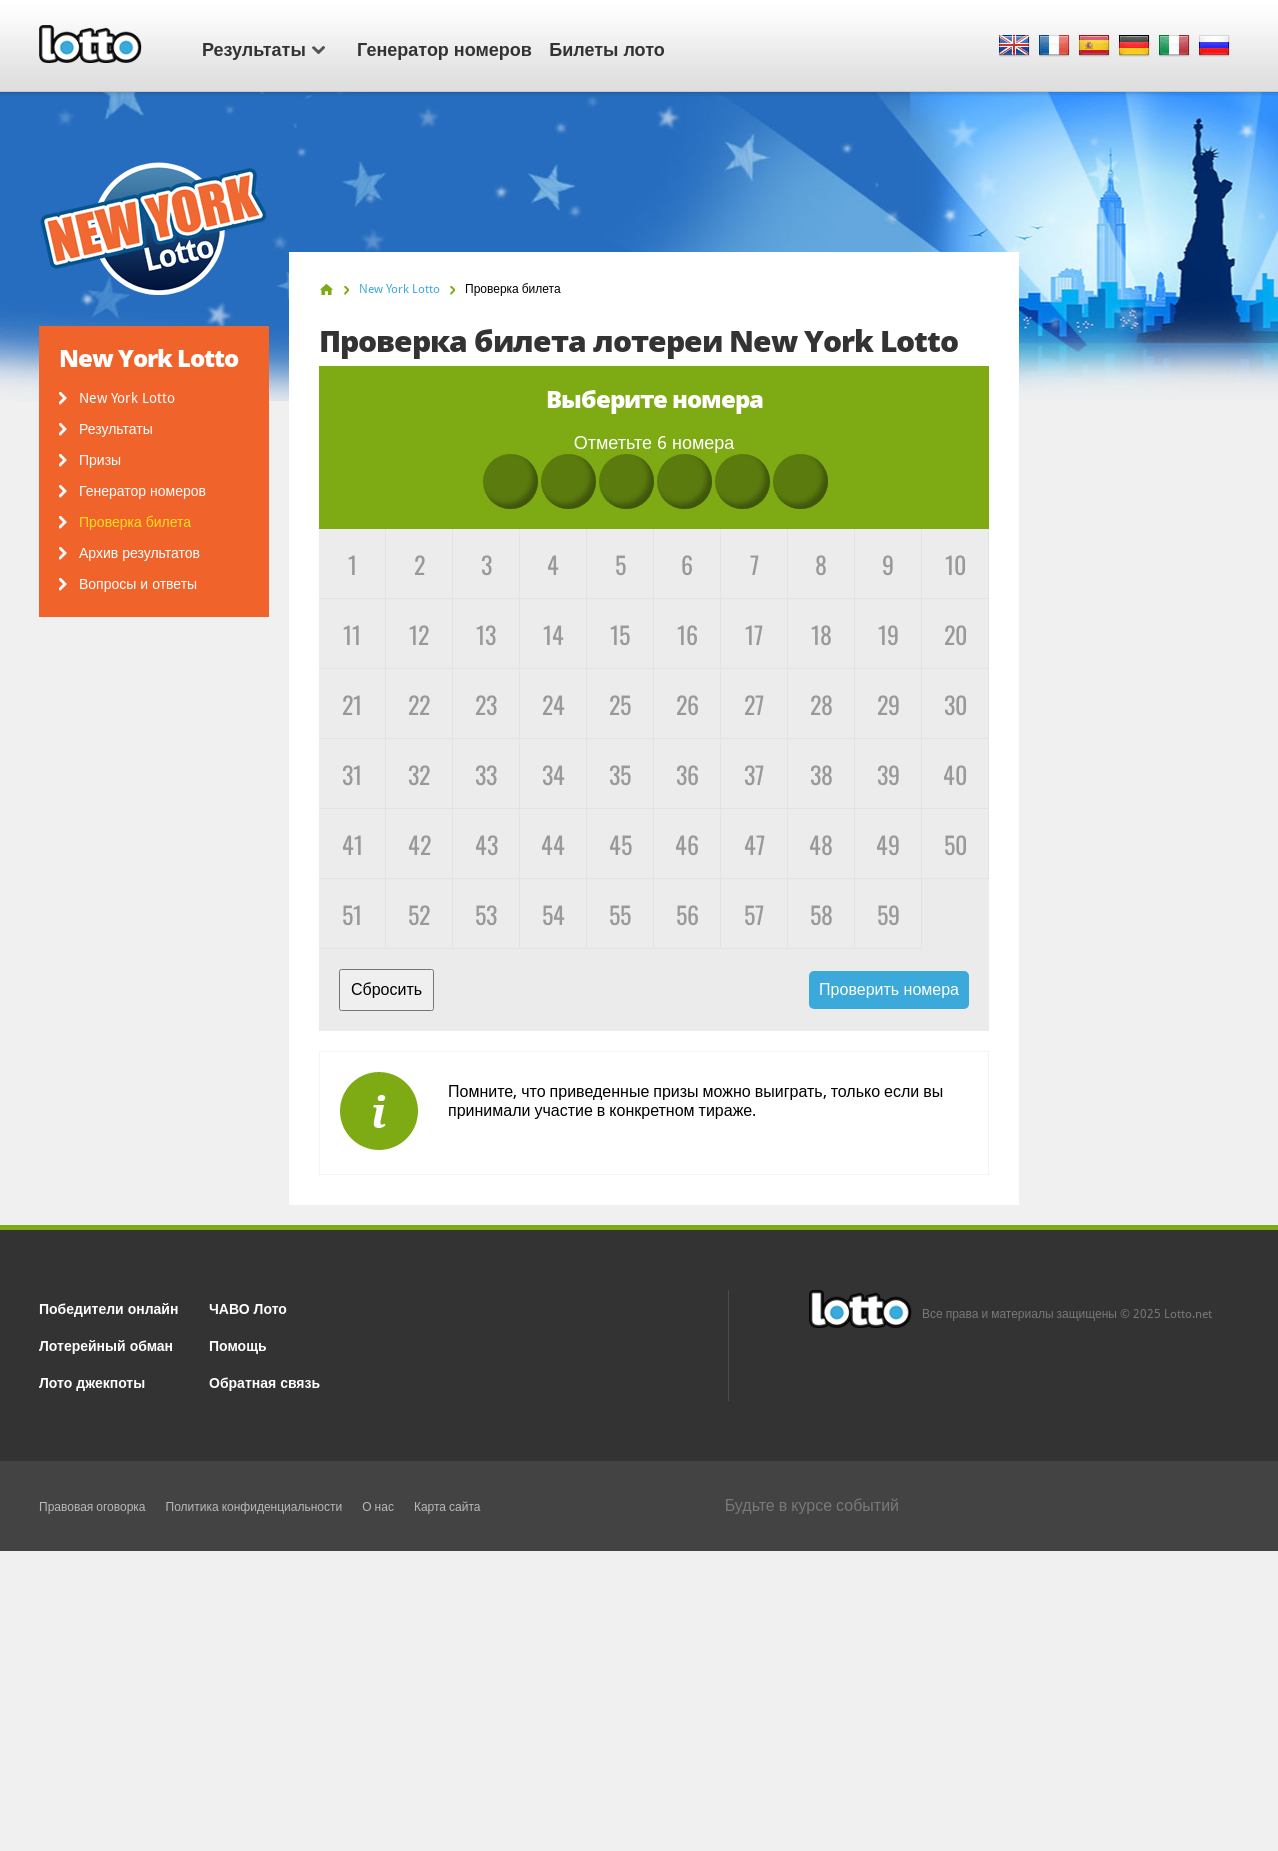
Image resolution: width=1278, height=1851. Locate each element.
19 (888, 634)
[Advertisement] (639, 1701)
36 (687, 774)
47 (754, 844)
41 (352, 844)
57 (754, 914)
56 (687, 914)
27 (754, 704)
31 (352, 774)
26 (687, 704)
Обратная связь (264, 1381)
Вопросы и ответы (138, 584)
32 (419, 774)
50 (955, 844)
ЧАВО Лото (248, 1307)
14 (553, 634)
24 (553, 704)
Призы (100, 460)
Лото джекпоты (92, 1381)
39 (888, 774)
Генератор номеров (444, 48)
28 (821, 704)
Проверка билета (135, 522)
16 (687, 634)
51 (352, 914)
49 (888, 844)
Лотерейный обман (106, 1344)
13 (486, 634)
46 (687, 844)
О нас (378, 1507)
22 (419, 704)
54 (553, 914)
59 (888, 914)
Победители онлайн (108, 1307)
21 (352, 704)
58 (821, 914)
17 (754, 634)
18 (821, 634)
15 (620, 634)
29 (888, 704)
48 (821, 844)
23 (486, 704)
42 (419, 844)
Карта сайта (447, 1507)
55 (620, 914)
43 (486, 844)
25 (620, 704)
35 (620, 774)
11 (352, 634)
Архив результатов (139, 553)
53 (486, 914)
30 (955, 704)
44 (553, 844)
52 (419, 914)
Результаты (263, 48)
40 (955, 774)
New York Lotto (127, 398)
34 (553, 774)
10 (955, 564)
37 (754, 774)
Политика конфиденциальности (254, 1507)
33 (486, 774)
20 (955, 634)
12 (419, 634)
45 (620, 844)
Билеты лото (606, 48)
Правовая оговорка (92, 1507)
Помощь (238, 1344)
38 (821, 774)
